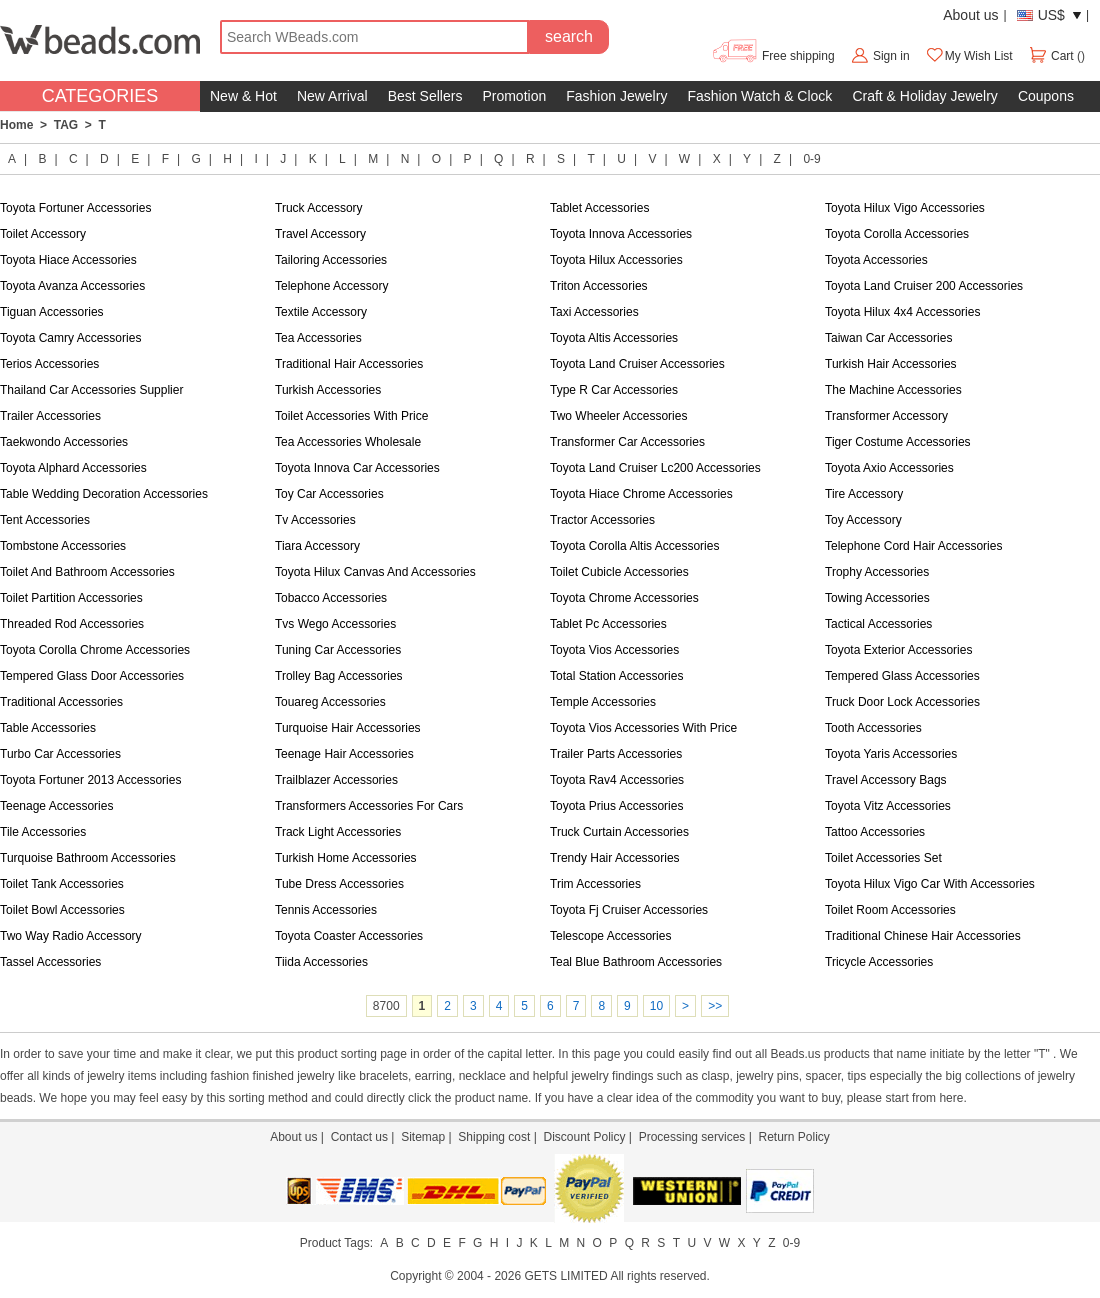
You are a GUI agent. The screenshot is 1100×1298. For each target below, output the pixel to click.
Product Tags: (336, 1243)
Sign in (891, 56)
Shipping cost (494, 1137)
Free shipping (772, 56)
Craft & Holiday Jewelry (925, 96)
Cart (1052, 56)
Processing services (692, 1137)
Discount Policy (584, 1137)
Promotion (514, 96)
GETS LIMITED (565, 1276)
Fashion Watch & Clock (759, 96)
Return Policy (793, 1137)
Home (16, 125)
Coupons (1046, 96)
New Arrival (332, 96)
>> (715, 1006)
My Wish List (969, 56)
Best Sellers (425, 96)
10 (656, 1006)
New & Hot (243, 96)
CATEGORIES (100, 96)
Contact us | (366, 1137)
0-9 (811, 159)
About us (970, 15)
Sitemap (423, 1137)
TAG (66, 125)
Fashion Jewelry (616, 96)
